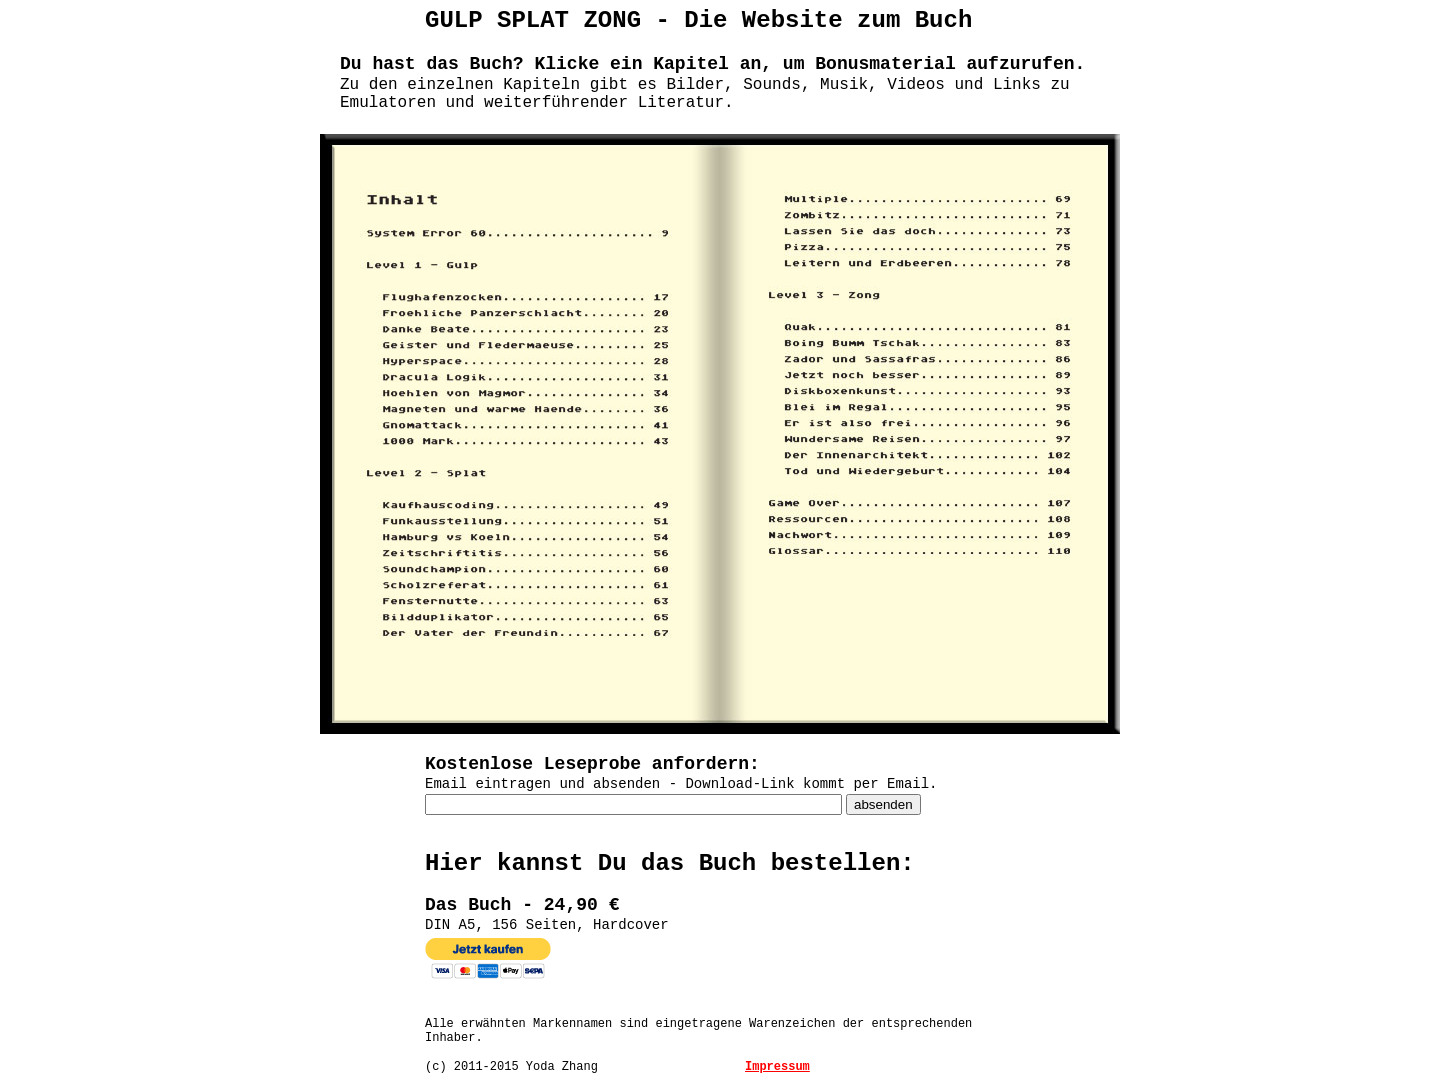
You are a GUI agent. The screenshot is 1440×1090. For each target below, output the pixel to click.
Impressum (777, 1067)
